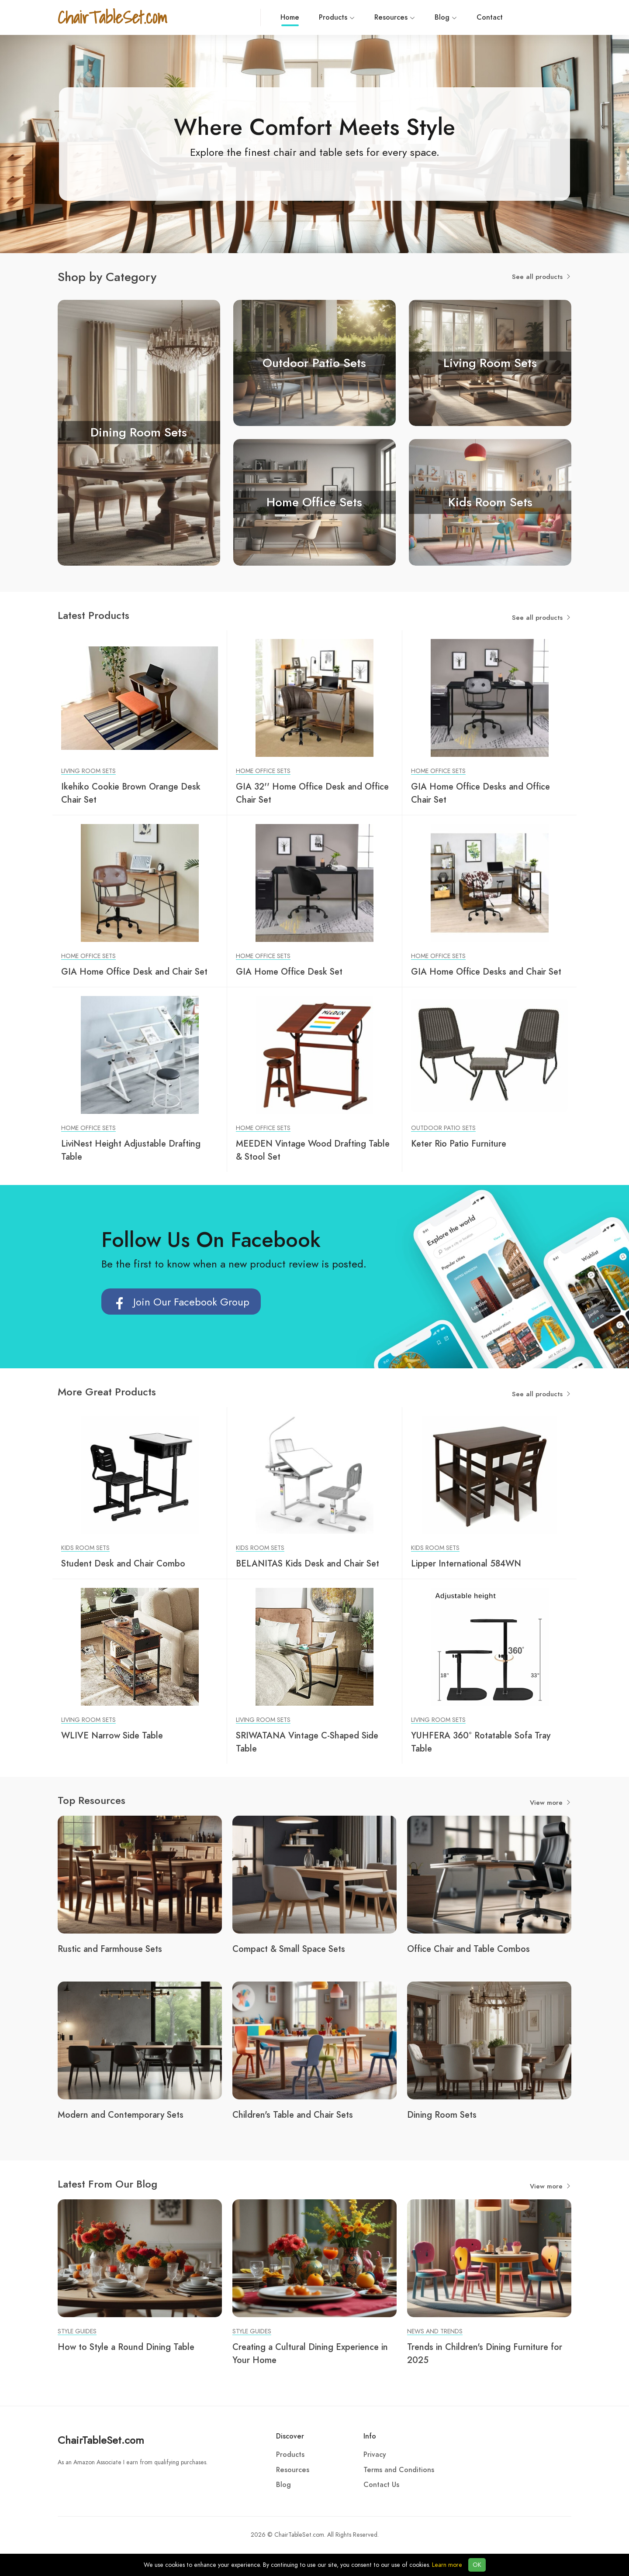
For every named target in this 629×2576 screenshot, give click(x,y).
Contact (407, 17)
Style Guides (77, 2331)
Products (254, 17)
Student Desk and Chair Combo (123, 1563)
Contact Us (381, 2485)
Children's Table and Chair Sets (292, 2115)
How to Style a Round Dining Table (126, 2347)
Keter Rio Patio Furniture (458, 1143)
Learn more (447, 2565)
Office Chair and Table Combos (468, 1949)
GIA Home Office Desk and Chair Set (134, 971)
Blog (363, 17)
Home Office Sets (263, 771)
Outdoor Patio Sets (443, 1128)
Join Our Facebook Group (181, 1306)
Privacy (374, 2454)
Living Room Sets (88, 771)
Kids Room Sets (85, 1548)
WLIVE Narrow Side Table (112, 1735)
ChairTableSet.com (101, 2440)
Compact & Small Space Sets (288, 1949)
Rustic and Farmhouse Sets (110, 1949)
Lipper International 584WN (466, 1563)
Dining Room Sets (442, 2115)
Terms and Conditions (398, 2470)
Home (207, 19)
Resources (312, 17)
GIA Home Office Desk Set (289, 971)
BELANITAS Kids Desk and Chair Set (307, 1563)
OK (477, 2565)
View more (550, 1803)
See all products (541, 276)
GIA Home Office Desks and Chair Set (486, 971)
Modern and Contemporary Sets (120, 2115)
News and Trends (435, 2331)
